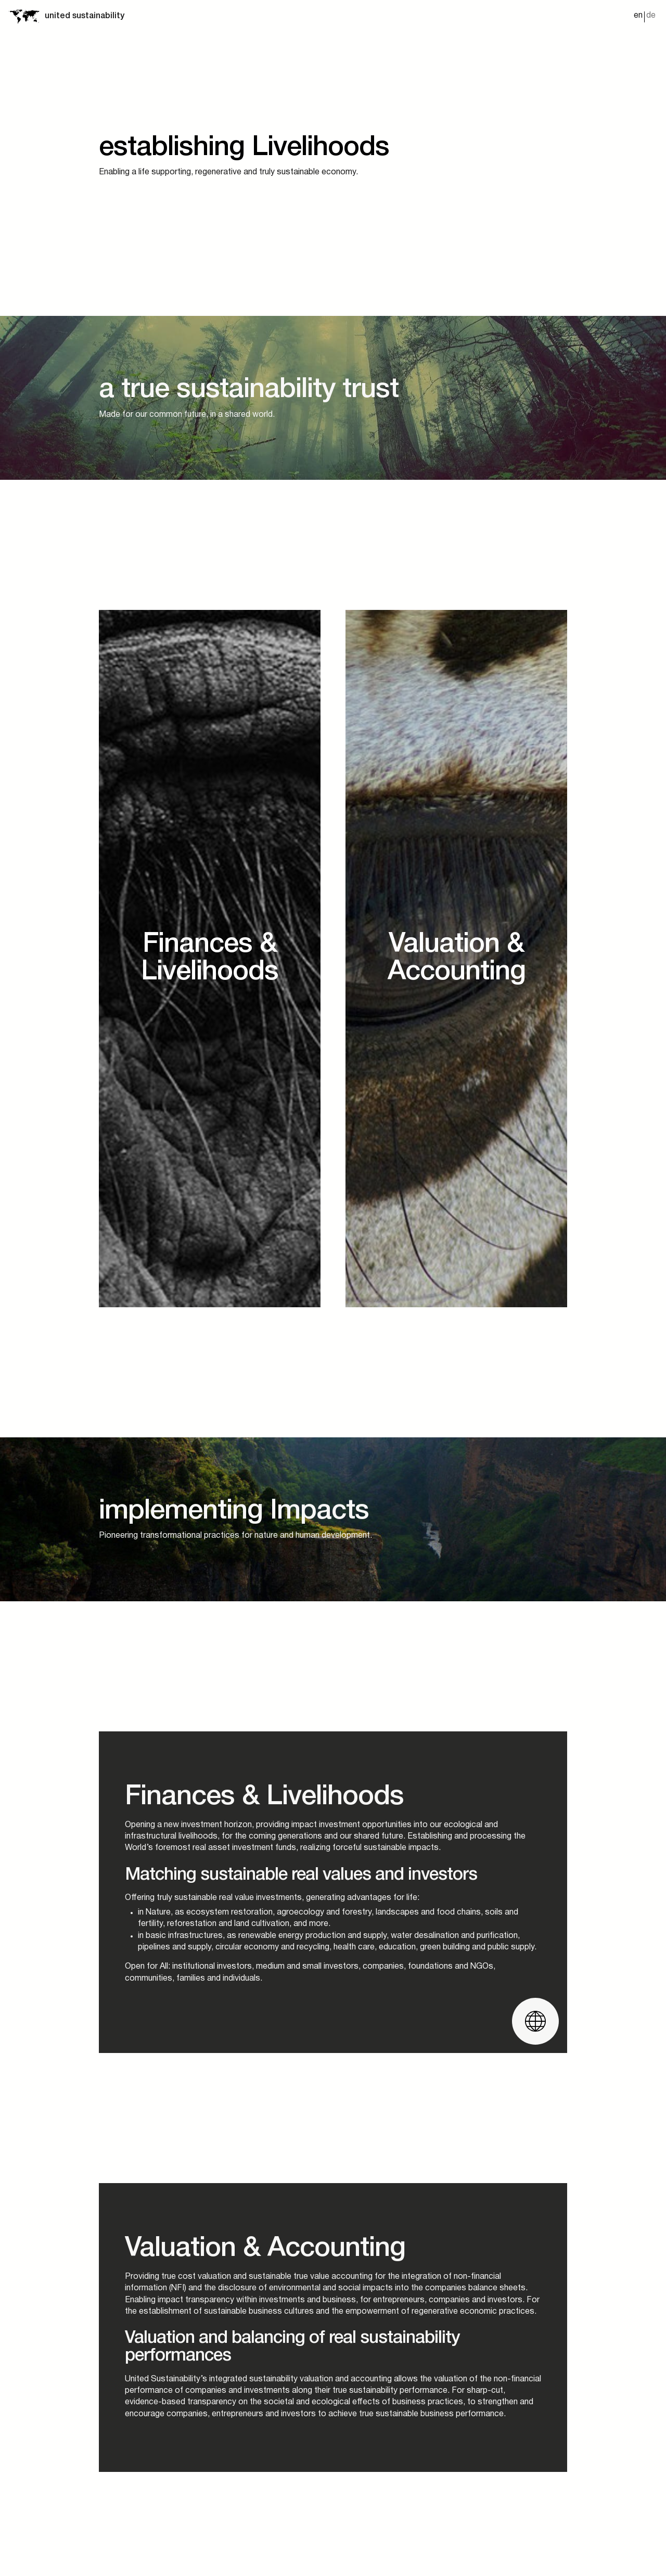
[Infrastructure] (456, 941)
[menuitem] (638, 16)
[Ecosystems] (210, 941)
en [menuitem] (638, 15)
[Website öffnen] (535, 1987)
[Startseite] (24, 16)
